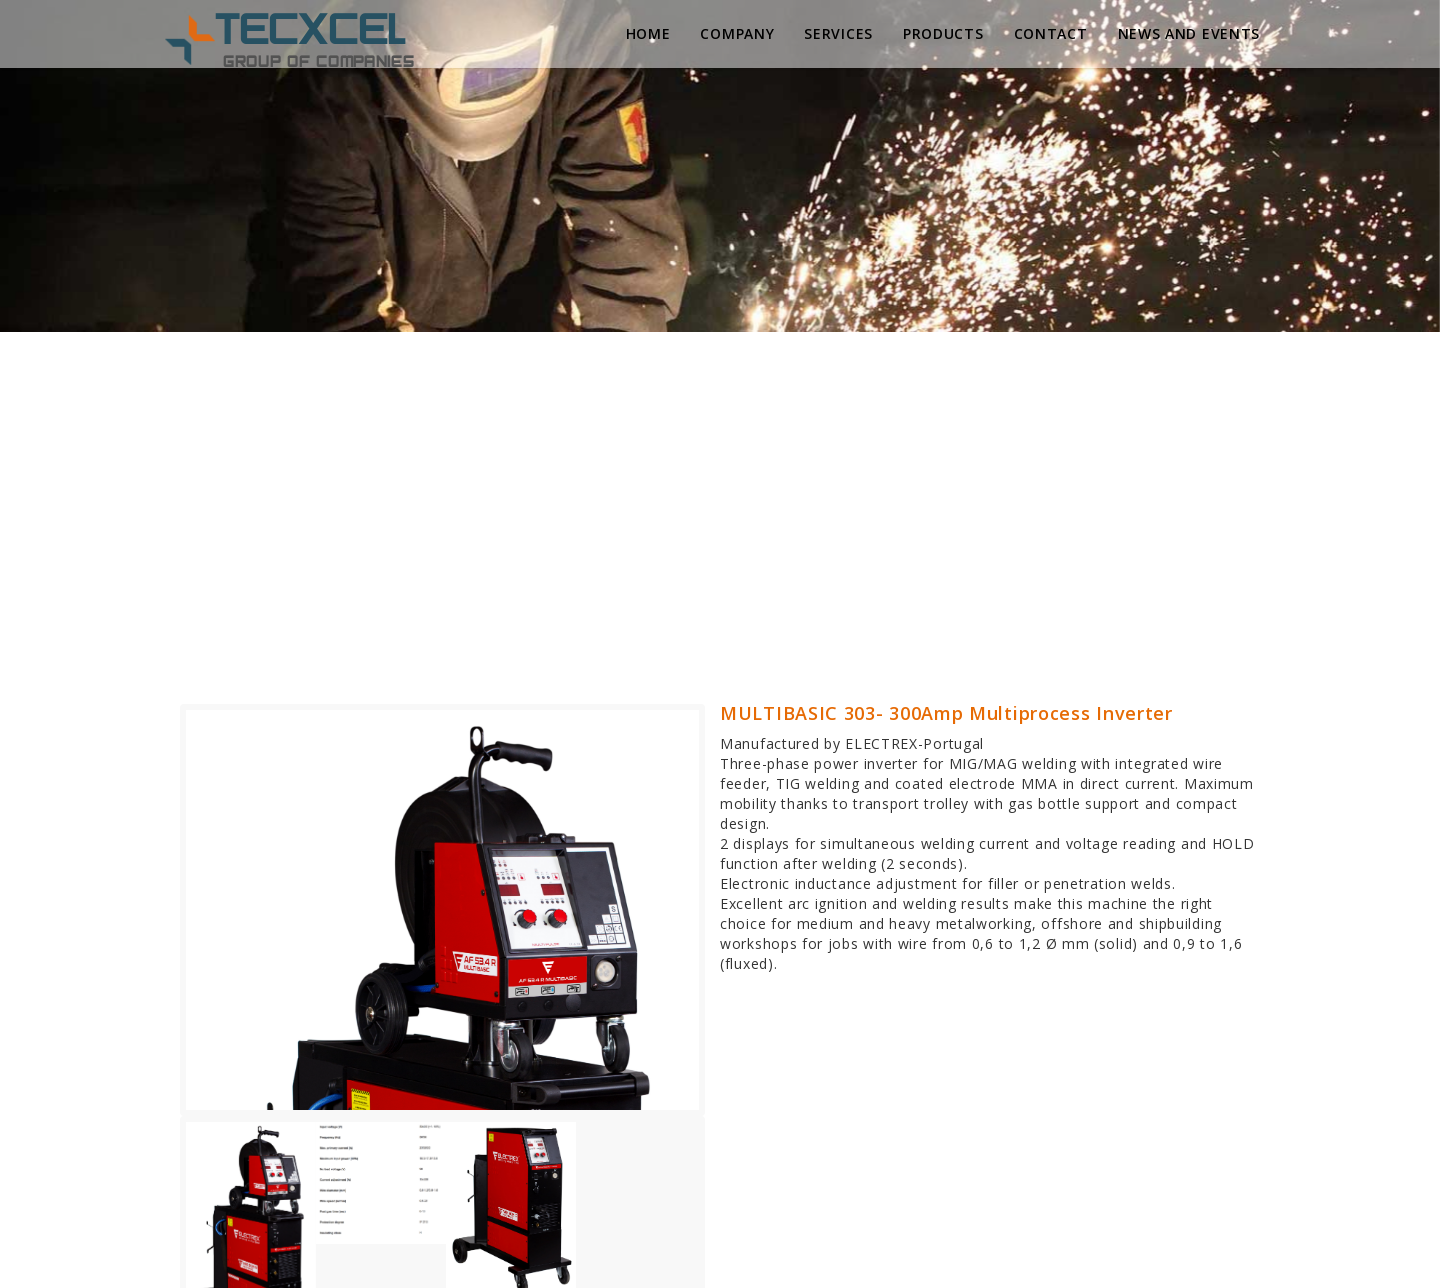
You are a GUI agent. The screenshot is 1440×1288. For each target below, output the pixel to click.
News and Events (1189, 33)
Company (737, 33)
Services (838, 33)
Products (943, 33)
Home (648, 33)
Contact (1051, 33)
